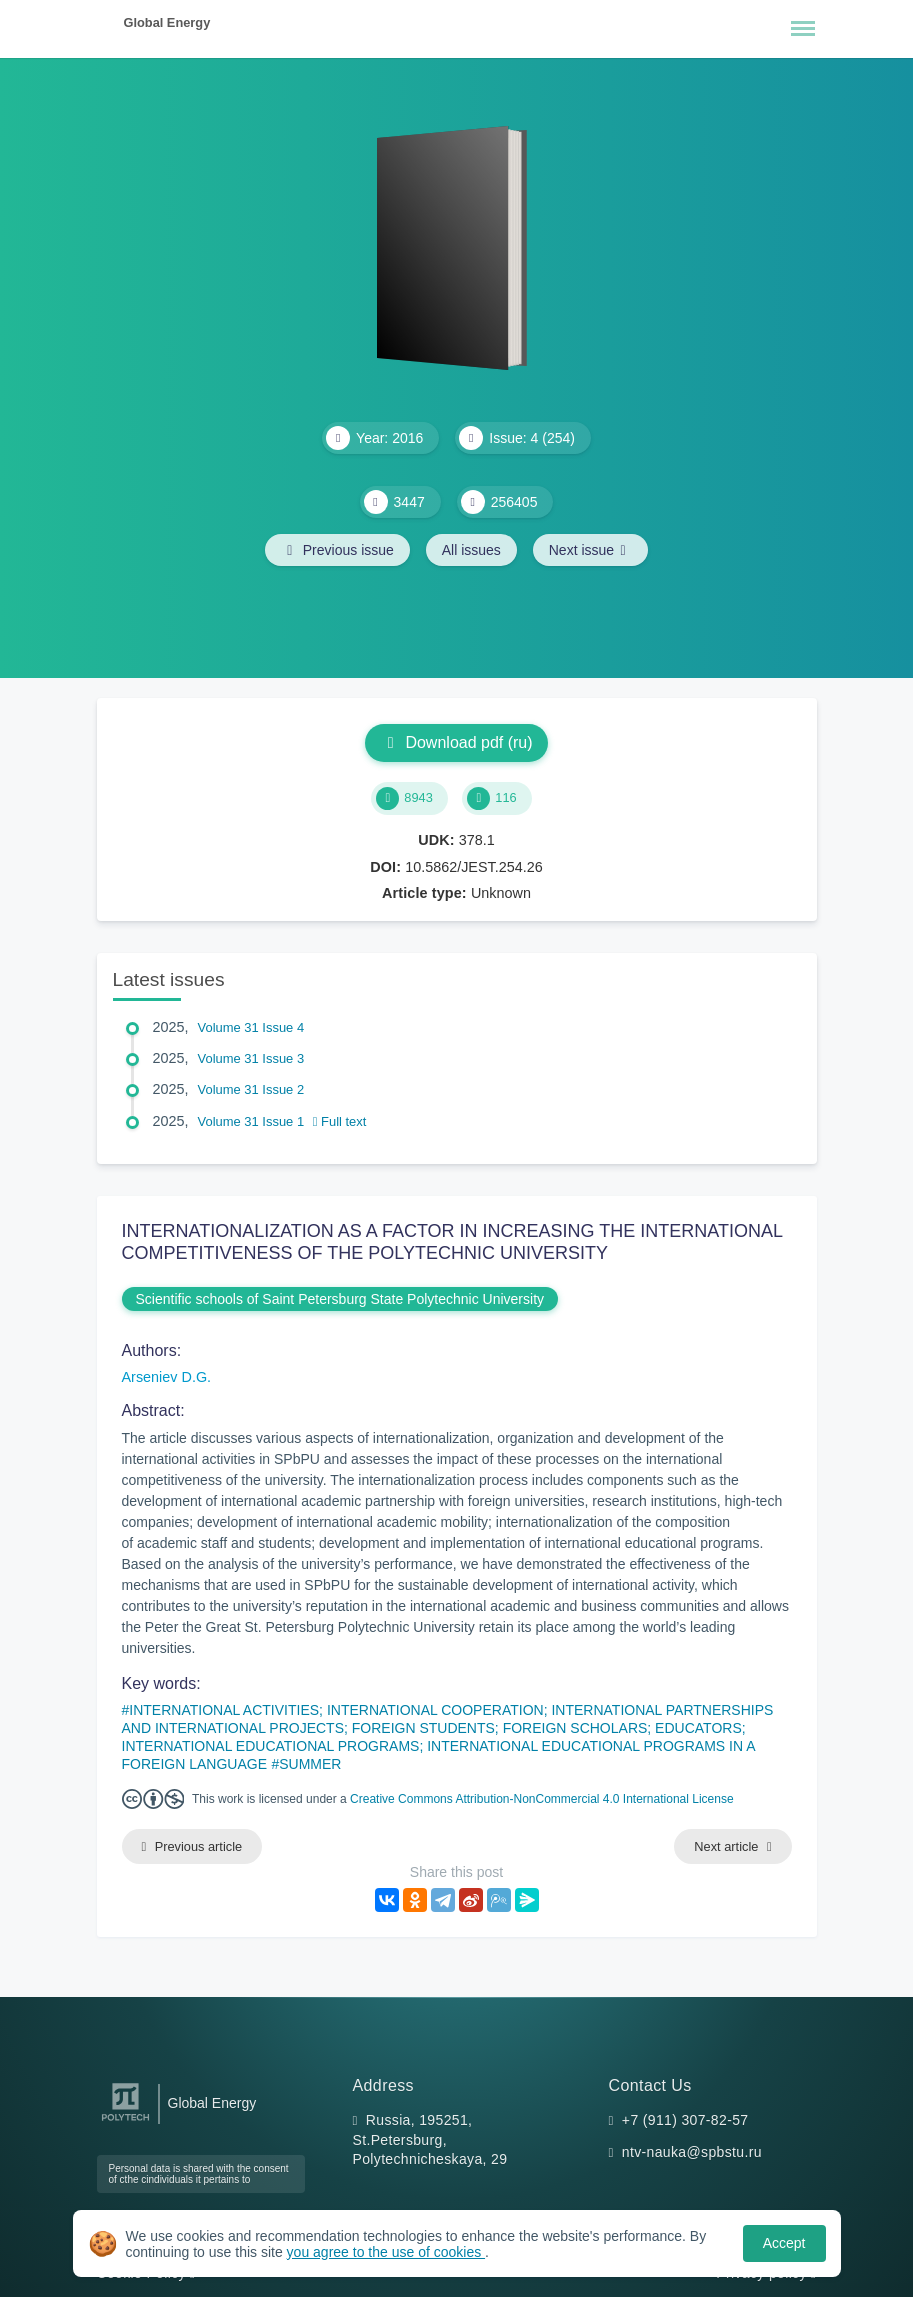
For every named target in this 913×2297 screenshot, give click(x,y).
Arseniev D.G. (167, 1377)
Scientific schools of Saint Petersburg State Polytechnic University (340, 1299)
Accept (784, 2243)
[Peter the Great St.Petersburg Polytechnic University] (125, 2121)
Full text (340, 1121)
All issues (471, 550)
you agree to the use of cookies (386, 2252)
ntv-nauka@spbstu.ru (692, 2152)
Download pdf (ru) (456, 742)
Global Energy (167, 22)
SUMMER (310, 1764)
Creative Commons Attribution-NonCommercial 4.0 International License (542, 1799)
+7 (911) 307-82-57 (685, 2120)
